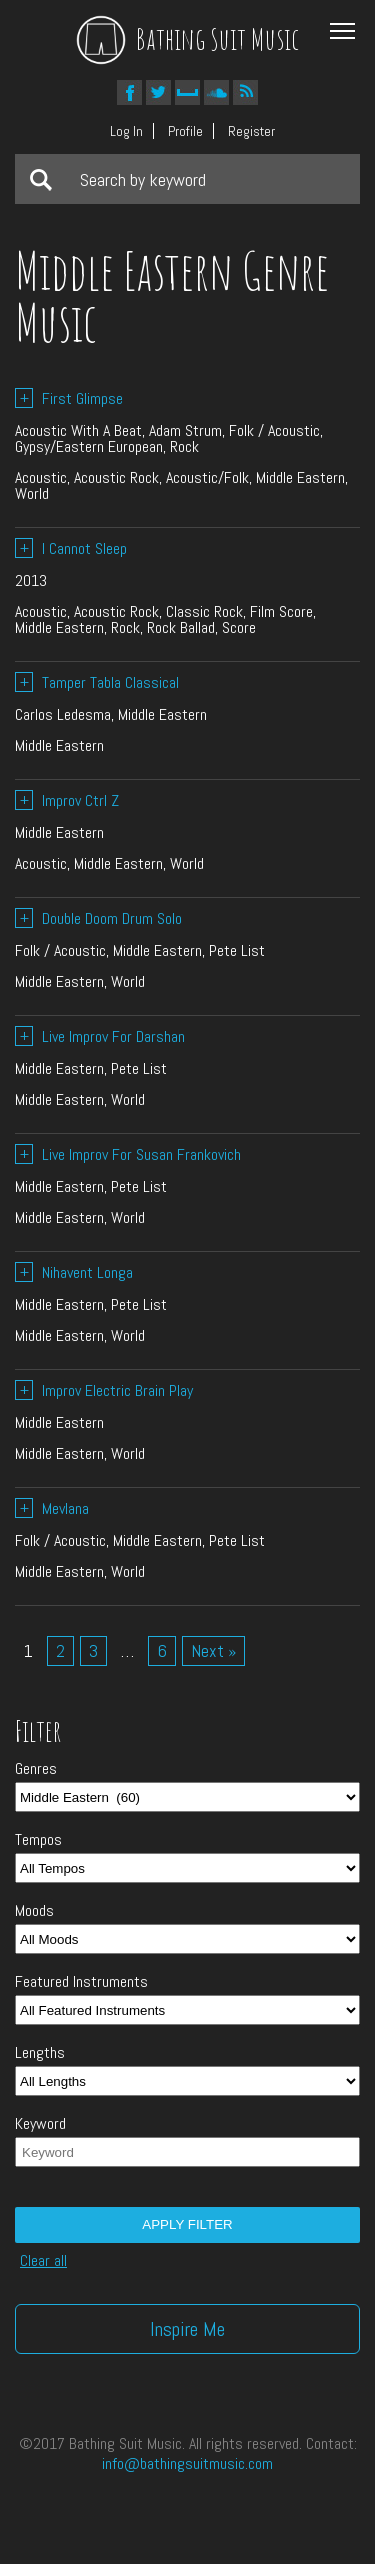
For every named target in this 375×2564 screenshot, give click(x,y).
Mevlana (52, 1508)
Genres (36, 1769)
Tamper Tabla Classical (97, 682)
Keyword (40, 2124)
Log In (126, 131)
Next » (213, 1650)
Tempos (38, 1840)
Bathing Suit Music (188, 38)
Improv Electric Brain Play (104, 1390)
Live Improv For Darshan (100, 1036)
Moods (34, 1911)
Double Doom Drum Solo (98, 918)
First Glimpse (69, 398)
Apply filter (187, 2224)
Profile (185, 131)
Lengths (40, 2053)
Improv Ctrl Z (67, 800)
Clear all (43, 2261)
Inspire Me (187, 2329)
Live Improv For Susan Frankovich (128, 1154)
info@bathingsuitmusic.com (187, 2463)
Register (251, 131)
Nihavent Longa (74, 1272)
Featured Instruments (81, 1982)
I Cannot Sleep (71, 548)
